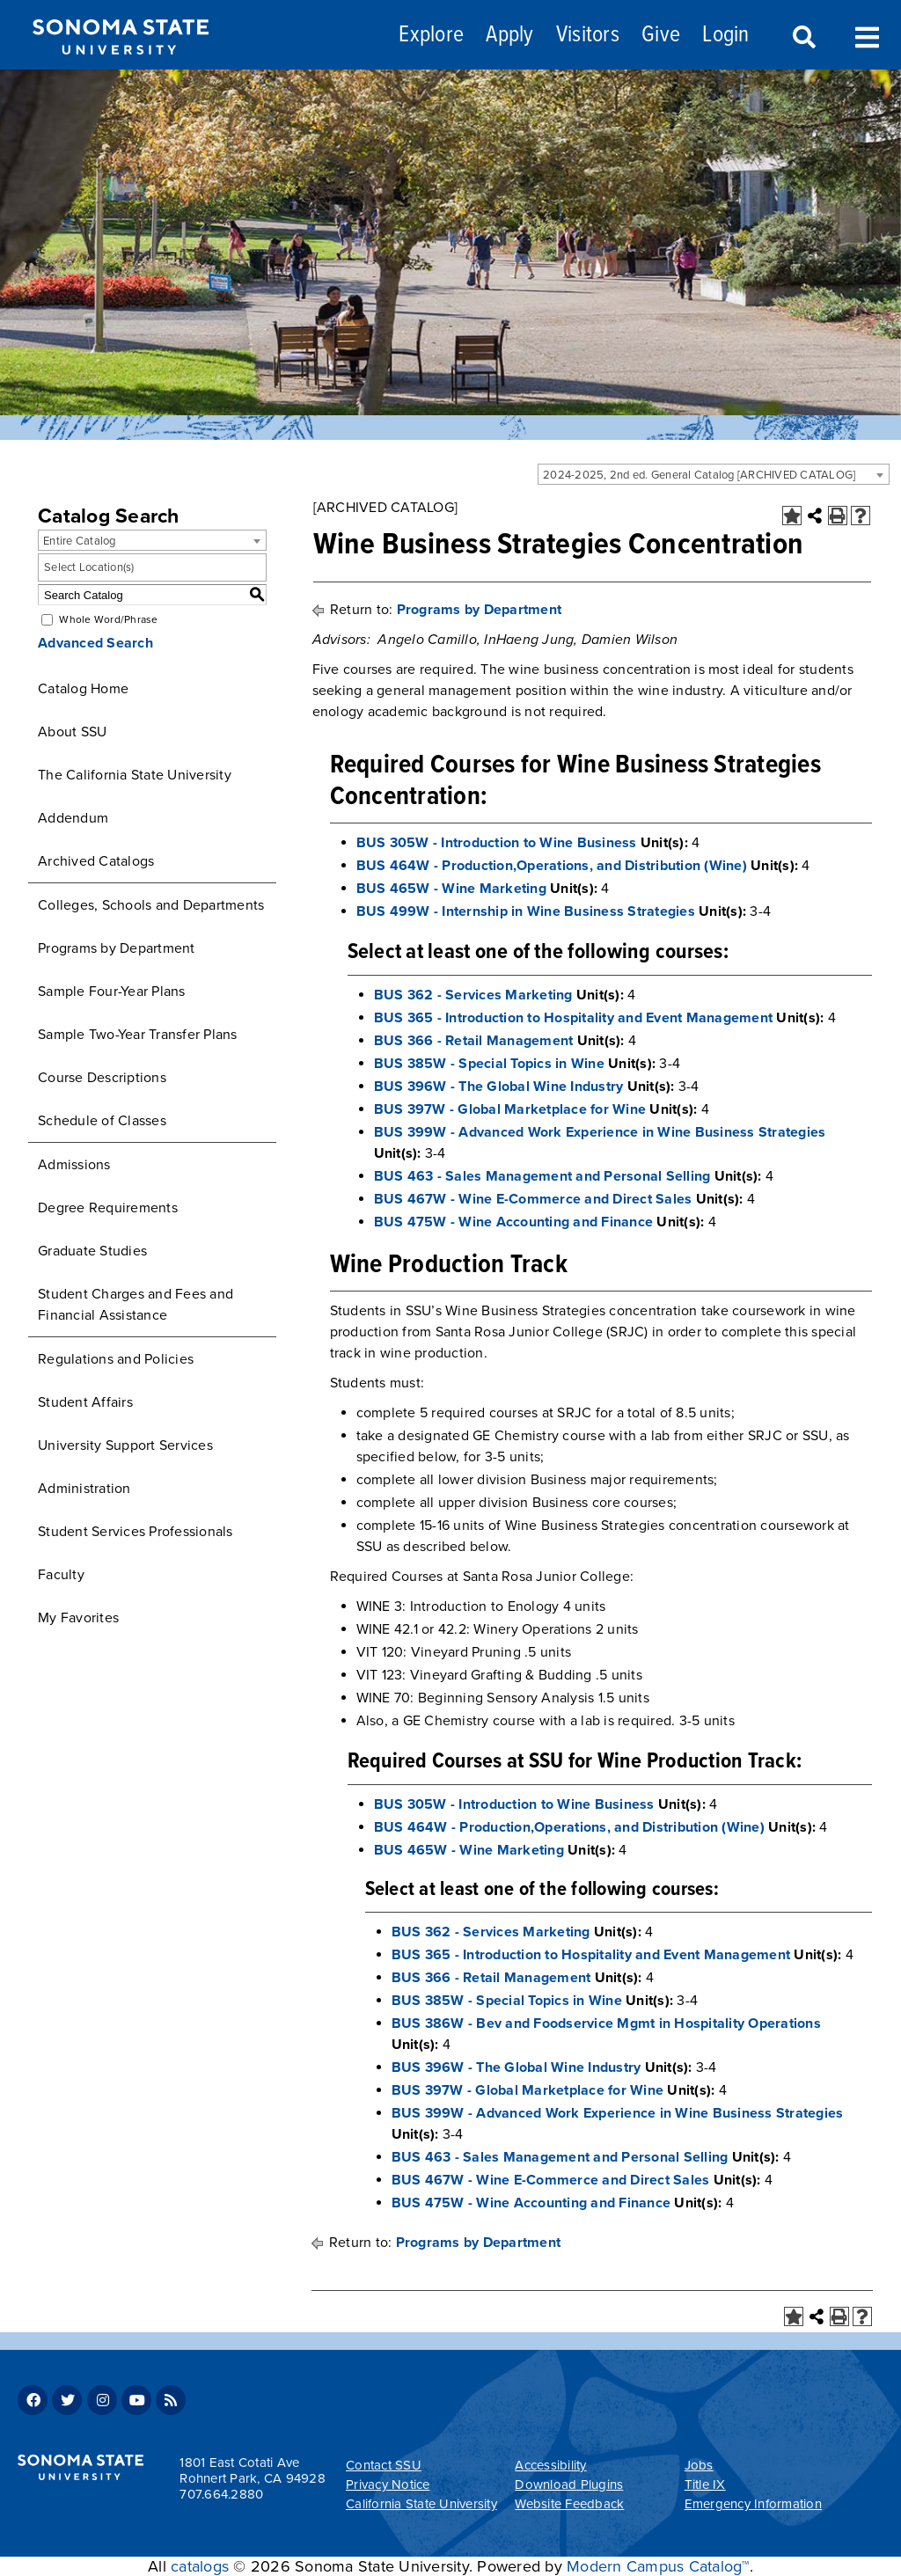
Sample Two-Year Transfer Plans (138, 1034)
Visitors (587, 35)
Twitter (67, 2400)
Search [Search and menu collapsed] (802, 38)
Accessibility (550, 2465)
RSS (171, 2400)
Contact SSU (383, 2465)
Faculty (61, 1575)
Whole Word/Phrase (108, 619)
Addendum (73, 818)
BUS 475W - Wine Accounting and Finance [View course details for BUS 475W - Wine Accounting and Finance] (514, 1222)
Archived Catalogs (96, 861)
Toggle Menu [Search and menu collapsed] (867, 35)
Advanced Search (95, 643)
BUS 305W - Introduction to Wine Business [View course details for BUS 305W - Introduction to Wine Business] (496, 843)
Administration (84, 1488)
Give (660, 35)
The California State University (134, 775)
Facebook (33, 2400)
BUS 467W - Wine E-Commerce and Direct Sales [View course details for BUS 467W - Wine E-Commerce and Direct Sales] (533, 1199)
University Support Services (125, 1445)
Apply (509, 35)
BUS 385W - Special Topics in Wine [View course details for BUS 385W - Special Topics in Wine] (489, 1063)
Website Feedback (569, 2504)
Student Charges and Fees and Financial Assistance (135, 1304)
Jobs (699, 2465)
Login (725, 35)
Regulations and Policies (116, 1359)
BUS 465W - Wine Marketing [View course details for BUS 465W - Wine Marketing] (451, 888)
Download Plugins (569, 2484)
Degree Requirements (108, 1208)
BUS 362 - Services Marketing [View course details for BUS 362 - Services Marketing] (473, 995)
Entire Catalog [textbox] (79, 541)
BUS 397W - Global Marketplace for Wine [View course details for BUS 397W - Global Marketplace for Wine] (510, 1109)
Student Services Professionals (135, 1531)
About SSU (72, 732)
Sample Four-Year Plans (112, 991)
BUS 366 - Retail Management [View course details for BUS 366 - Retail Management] (474, 1041)
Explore (431, 35)
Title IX (705, 2484)
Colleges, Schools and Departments (151, 905)
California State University (421, 2504)
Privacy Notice (388, 2484)
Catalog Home (83, 689)
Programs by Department (116, 948)
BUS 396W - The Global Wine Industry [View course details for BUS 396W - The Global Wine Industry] (499, 1086)
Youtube (136, 2400)
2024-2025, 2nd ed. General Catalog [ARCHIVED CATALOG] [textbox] (699, 475)
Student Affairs (85, 1402)
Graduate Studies (92, 1251)
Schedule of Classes (102, 1121)
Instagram (102, 2400)
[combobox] (714, 474)
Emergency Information (753, 2504)
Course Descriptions (102, 1078)
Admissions (74, 1165)
